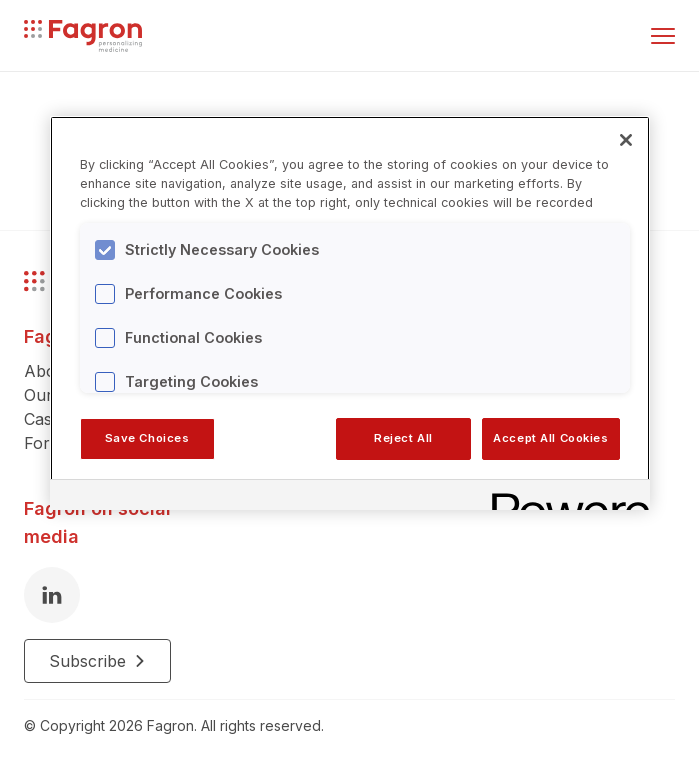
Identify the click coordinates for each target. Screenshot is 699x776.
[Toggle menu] (663, 36)
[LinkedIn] (52, 595)
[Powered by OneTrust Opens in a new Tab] (564, 497)
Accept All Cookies (550, 438)
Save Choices (147, 438)
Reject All (403, 438)
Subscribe (97, 661)
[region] (350, 313)
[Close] (626, 140)
